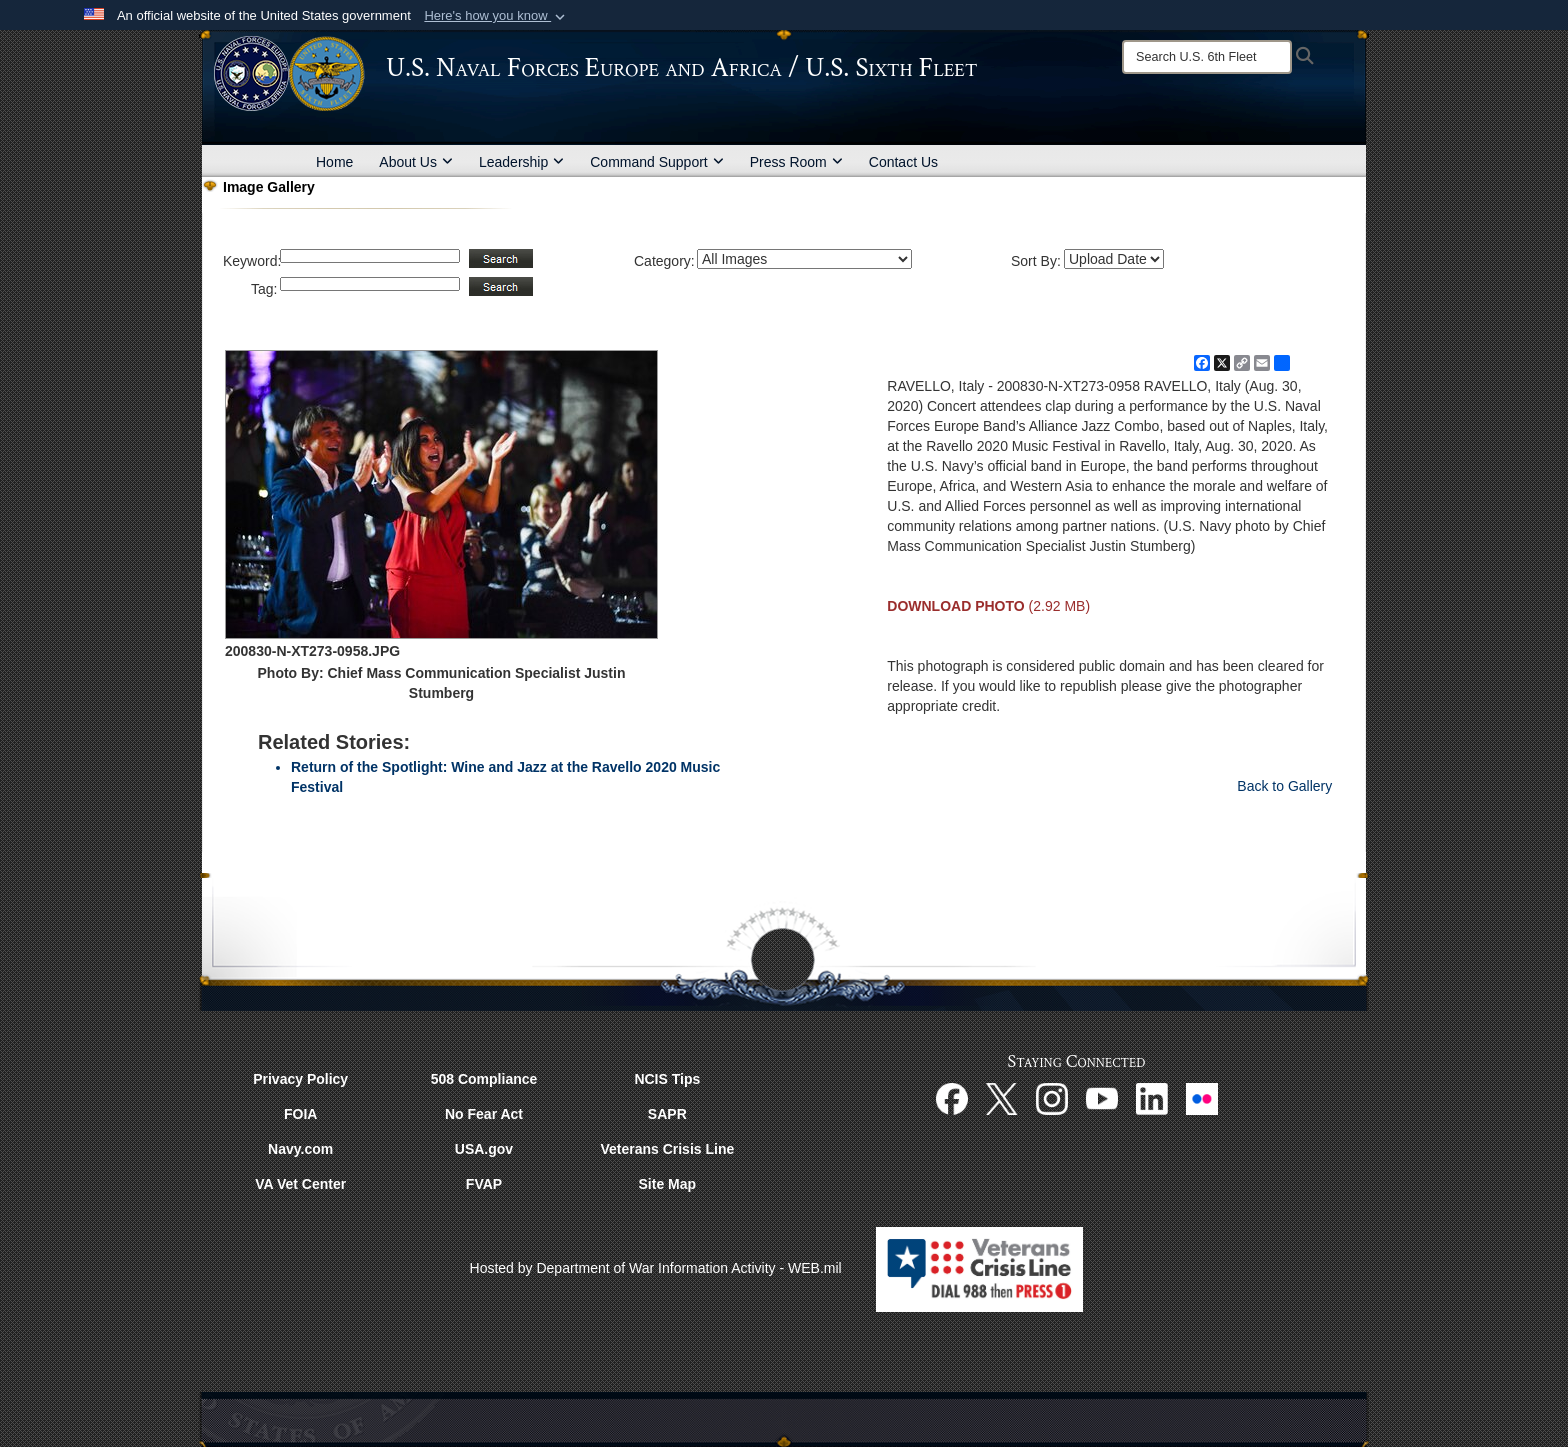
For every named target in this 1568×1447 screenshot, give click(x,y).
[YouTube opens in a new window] (1102, 1097)
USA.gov (484, 1149)
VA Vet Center (300, 1184)
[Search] (1207, 57)
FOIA (300, 1114)
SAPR (667, 1114)
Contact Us (903, 162)
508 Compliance (484, 1079)
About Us (416, 162)
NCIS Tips (667, 1079)
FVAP (484, 1184)
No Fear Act (484, 1114)
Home (334, 162)
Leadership (521, 162)
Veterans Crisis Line (667, 1149)
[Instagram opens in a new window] (1052, 1097)
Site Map (668, 1184)
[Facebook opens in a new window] (952, 1097)
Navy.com (300, 1149)
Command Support (657, 162)
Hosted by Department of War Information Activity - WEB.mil (656, 1268)
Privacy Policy (300, 1079)
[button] (496, 16)
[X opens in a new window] (1002, 1097)
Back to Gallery (1284, 786)
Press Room (796, 162)
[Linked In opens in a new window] (1152, 1097)
